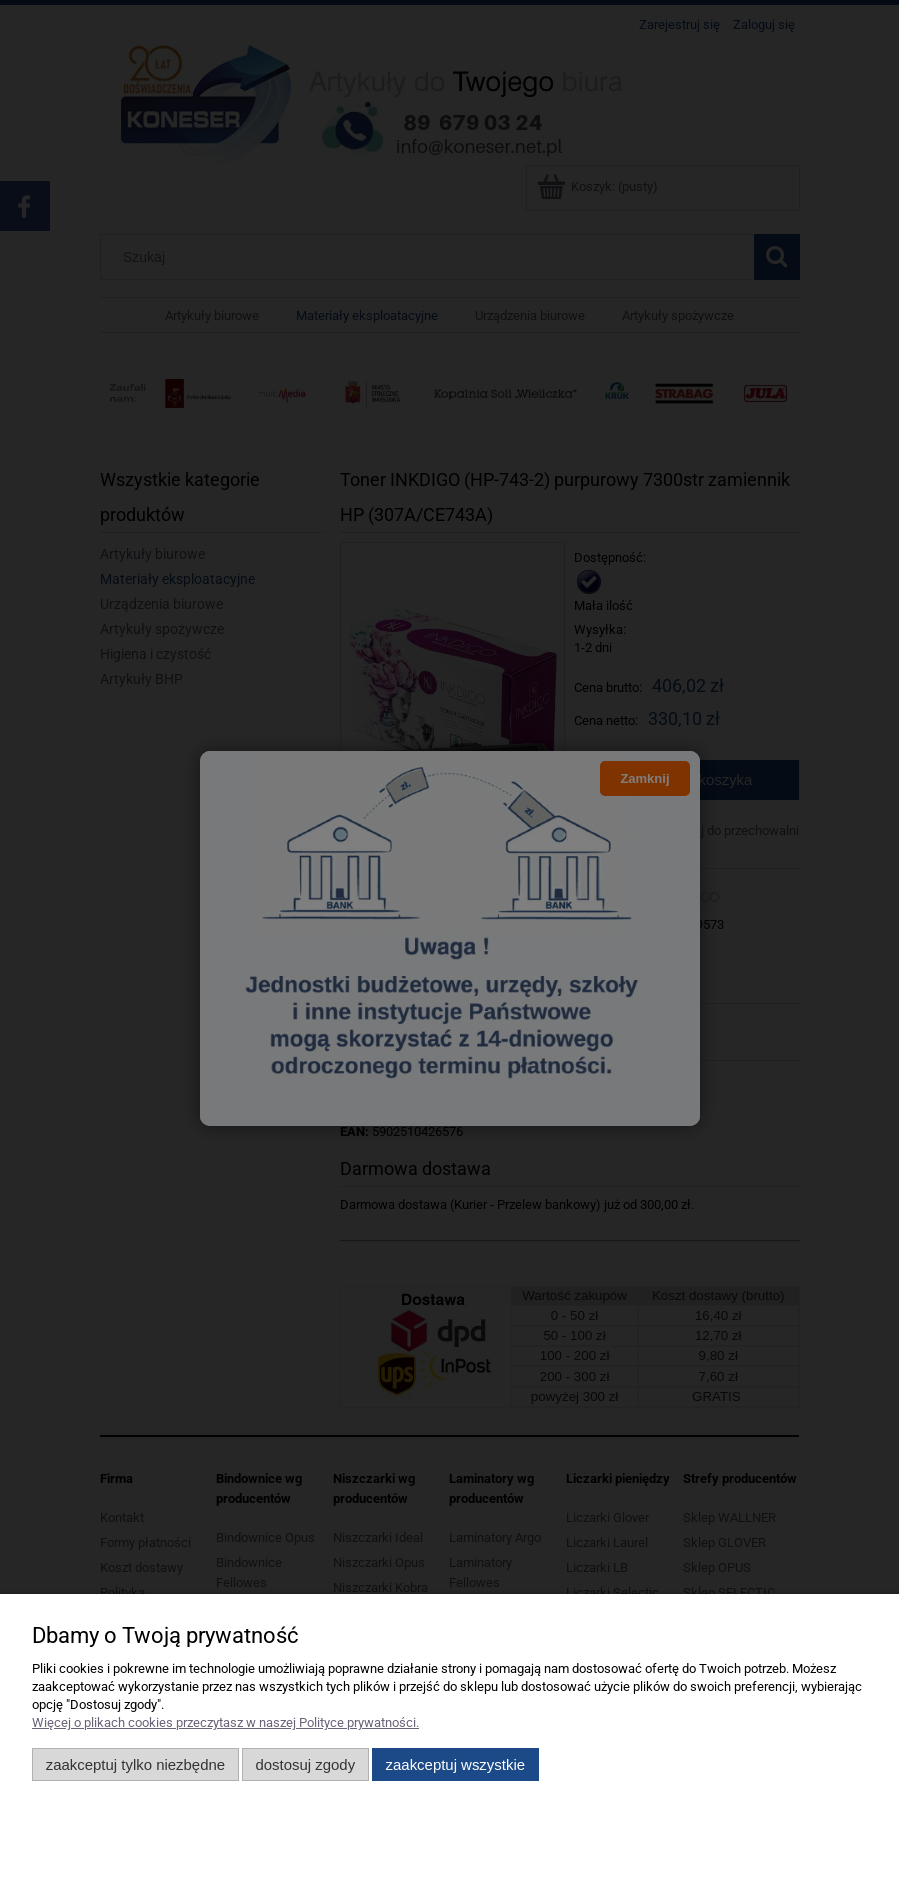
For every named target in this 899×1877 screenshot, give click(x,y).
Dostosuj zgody (305, 1764)
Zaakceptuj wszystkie (455, 1764)
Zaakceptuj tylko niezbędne (135, 1764)
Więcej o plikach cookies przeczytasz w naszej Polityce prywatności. (225, 1722)
